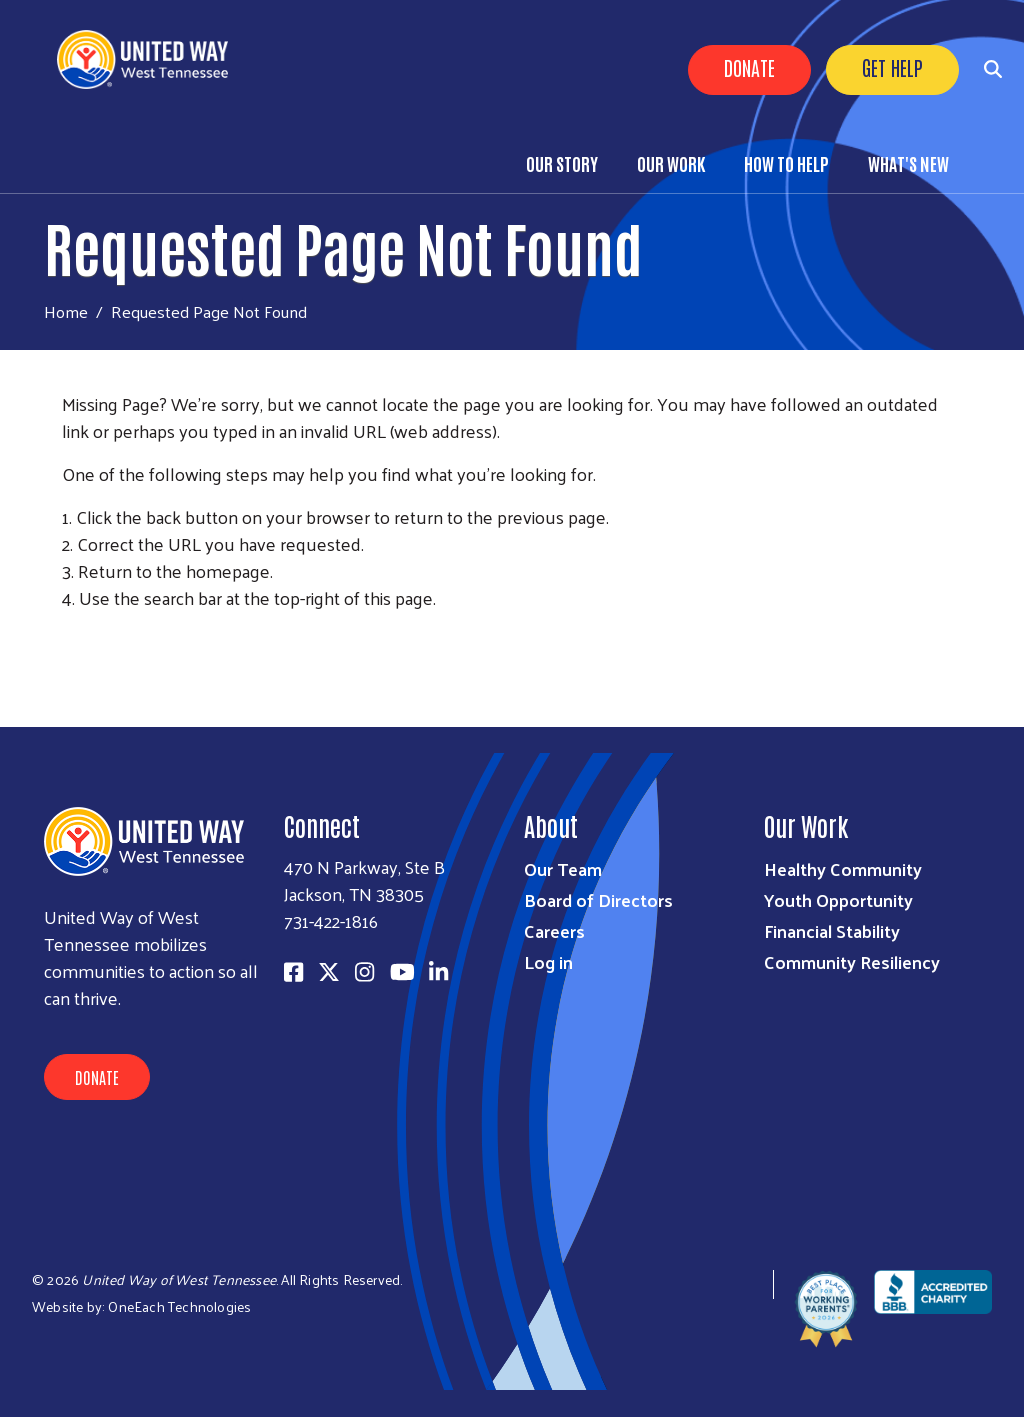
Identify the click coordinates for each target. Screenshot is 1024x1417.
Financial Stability (832, 930)
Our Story (562, 163)
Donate (749, 67)
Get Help (892, 67)
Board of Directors (598, 899)
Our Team (563, 868)
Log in (548, 961)
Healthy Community (843, 868)
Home (66, 311)
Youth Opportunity (838, 899)
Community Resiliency (852, 961)
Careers (554, 930)
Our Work (671, 163)
